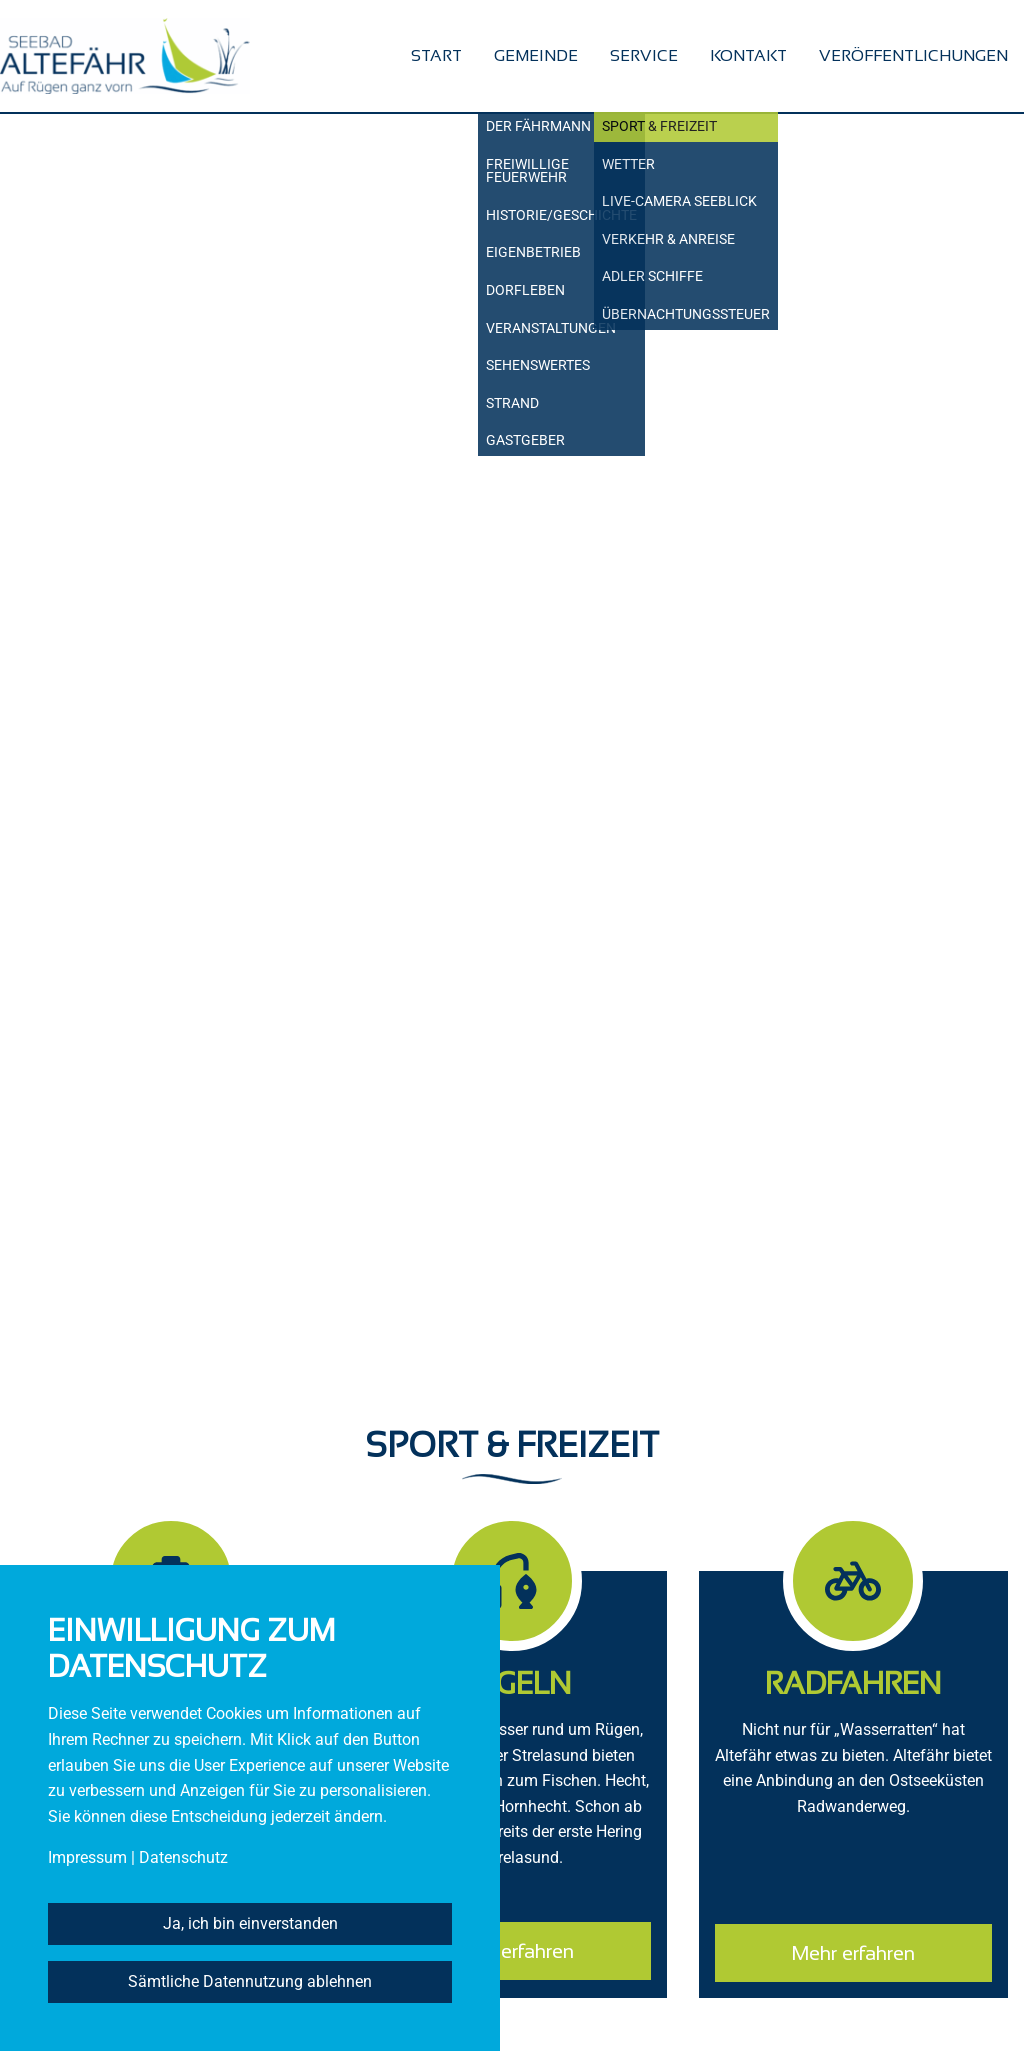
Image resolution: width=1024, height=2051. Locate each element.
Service (644, 55)
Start (436, 55)
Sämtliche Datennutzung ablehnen (250, 1981)
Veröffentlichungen (913, 55)
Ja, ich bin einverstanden (250, 1923)
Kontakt (748, 55)
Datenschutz (183, 1857)
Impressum (87, 1857)
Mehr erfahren (512, 1951)
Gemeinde (536, 55)
